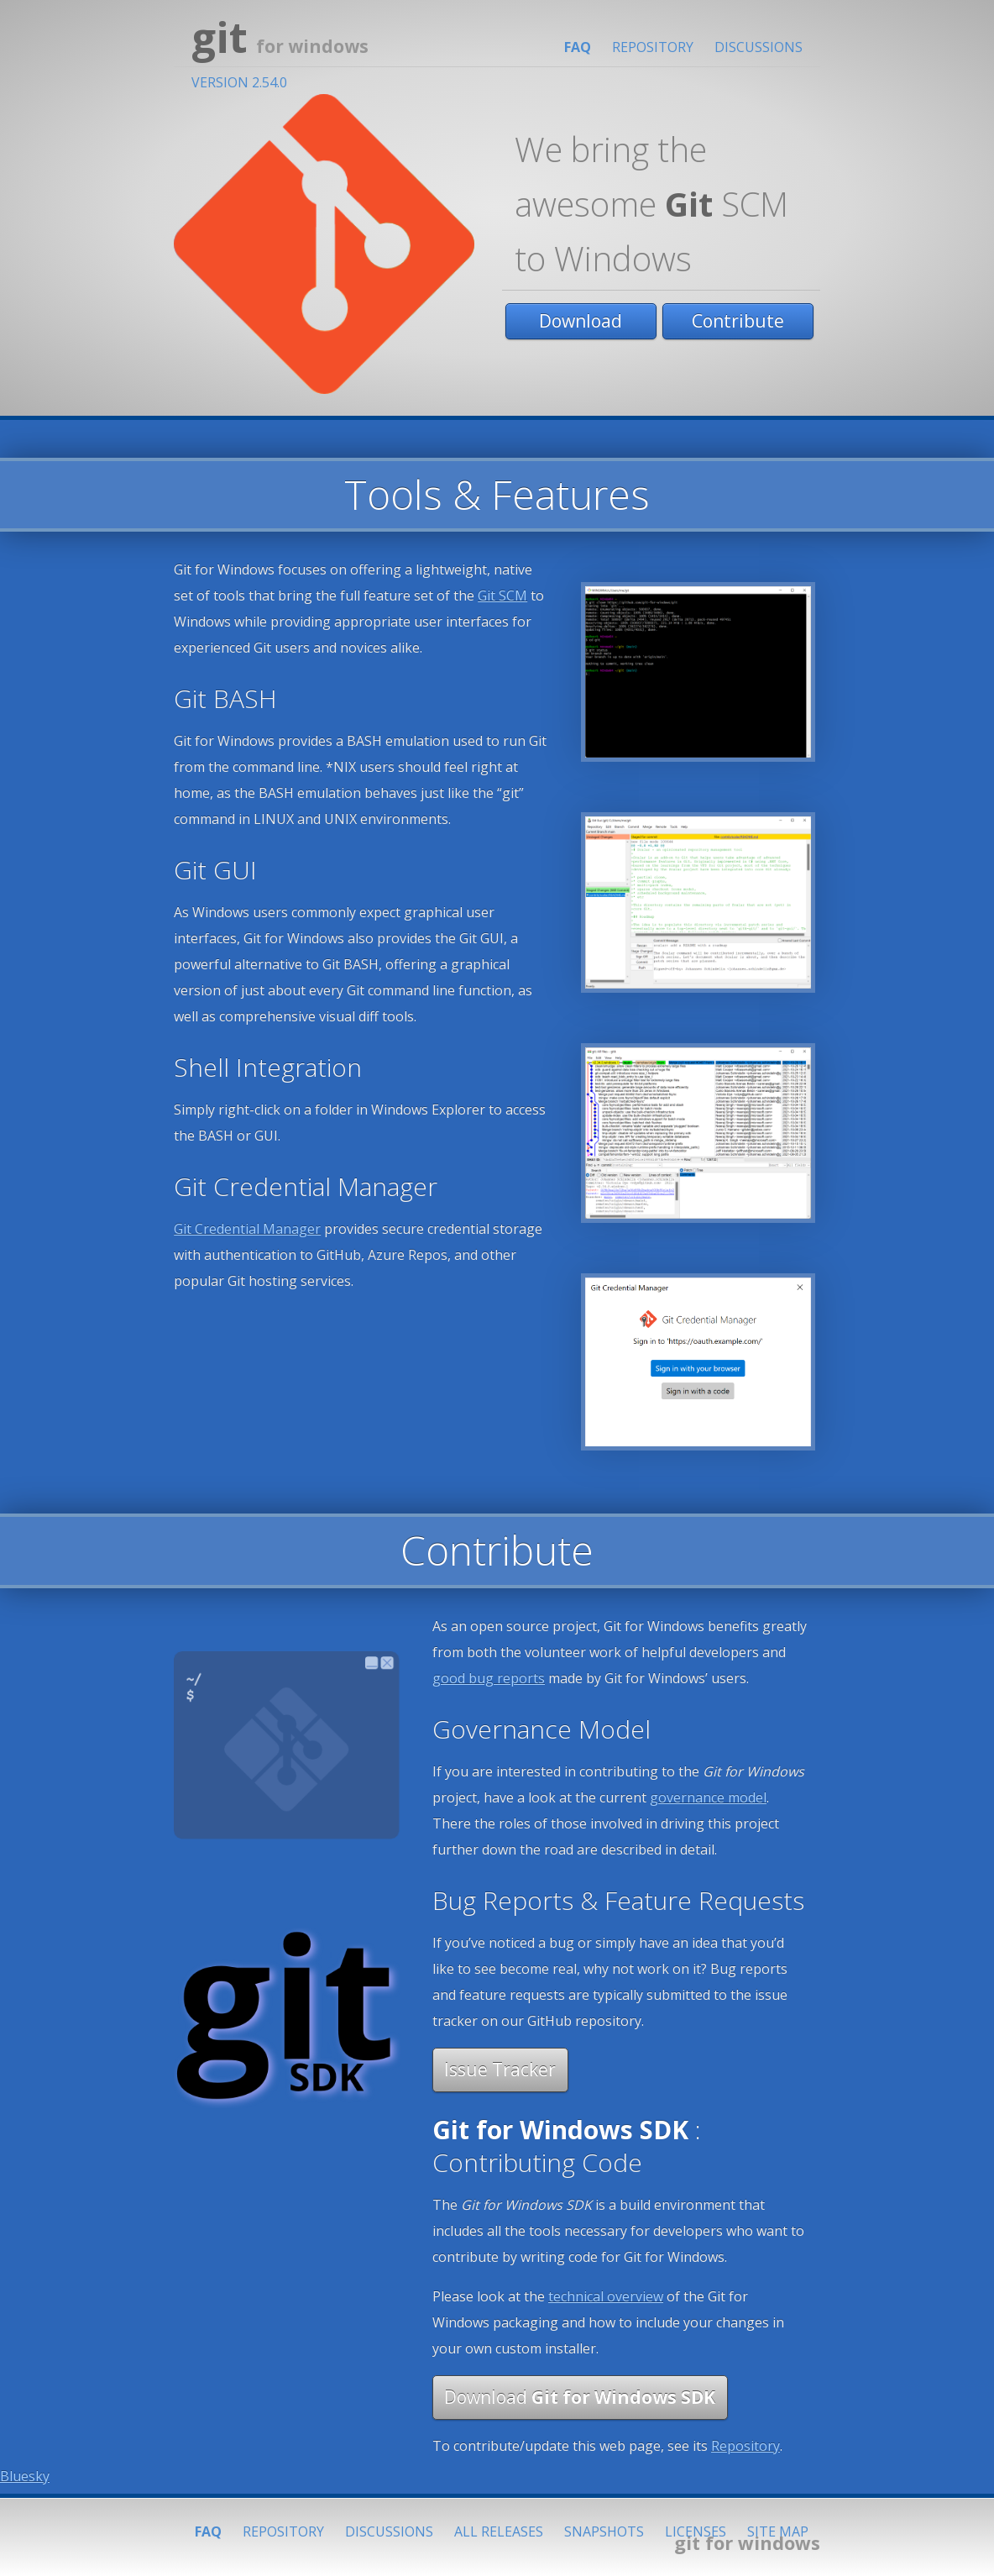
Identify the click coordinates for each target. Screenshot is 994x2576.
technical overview (605, 2296)
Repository (652, 47)
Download (580, 321)
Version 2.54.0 (239, 82)
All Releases (498, 2531)
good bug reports (488, 1678)
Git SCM (502, 595)
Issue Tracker (500, 2069)
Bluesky (25, 2476)
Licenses (695, 2531)
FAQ (577, 47)
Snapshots (604, 2531)
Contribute (738, 321)
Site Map (777, 2531)
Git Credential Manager (247, 1229)
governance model (708, 1797)
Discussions (758, 47)
